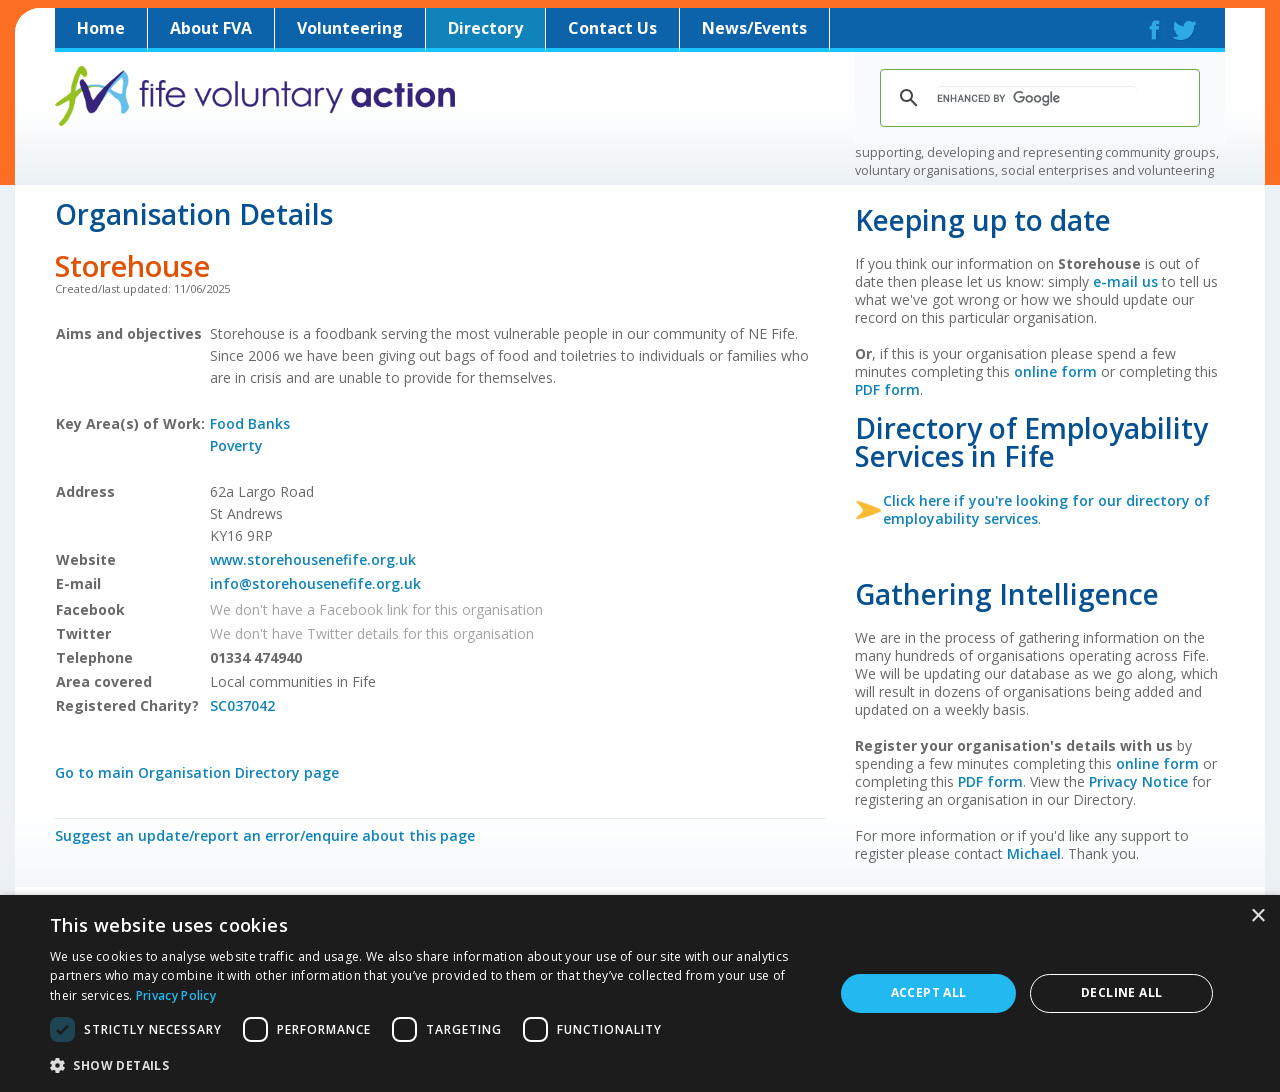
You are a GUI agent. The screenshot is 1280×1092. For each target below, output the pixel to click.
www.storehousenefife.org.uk (313, 559)
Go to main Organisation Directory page (197, 772)
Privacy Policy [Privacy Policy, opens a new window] (176, 995)
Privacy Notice (1138, 781)
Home (101, 28)
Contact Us (612, 28)
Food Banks (250, 423)
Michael (1034, 853)
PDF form (887, 389)
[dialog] (640, 993)
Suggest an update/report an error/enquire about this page (265, 835)
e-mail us (1125, 281)
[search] (1037, 98)
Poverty (236, 445)
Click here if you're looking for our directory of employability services (1046, 509)
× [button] (1257, 916)
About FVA (211, 28)
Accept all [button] (929, 992)
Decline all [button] (1121, 992)
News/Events (754, 28)
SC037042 (242, 705)
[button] (430, 1065)
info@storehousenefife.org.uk (315, 583)
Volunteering (350, 28)
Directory (485, 28)
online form (1055, 371)
